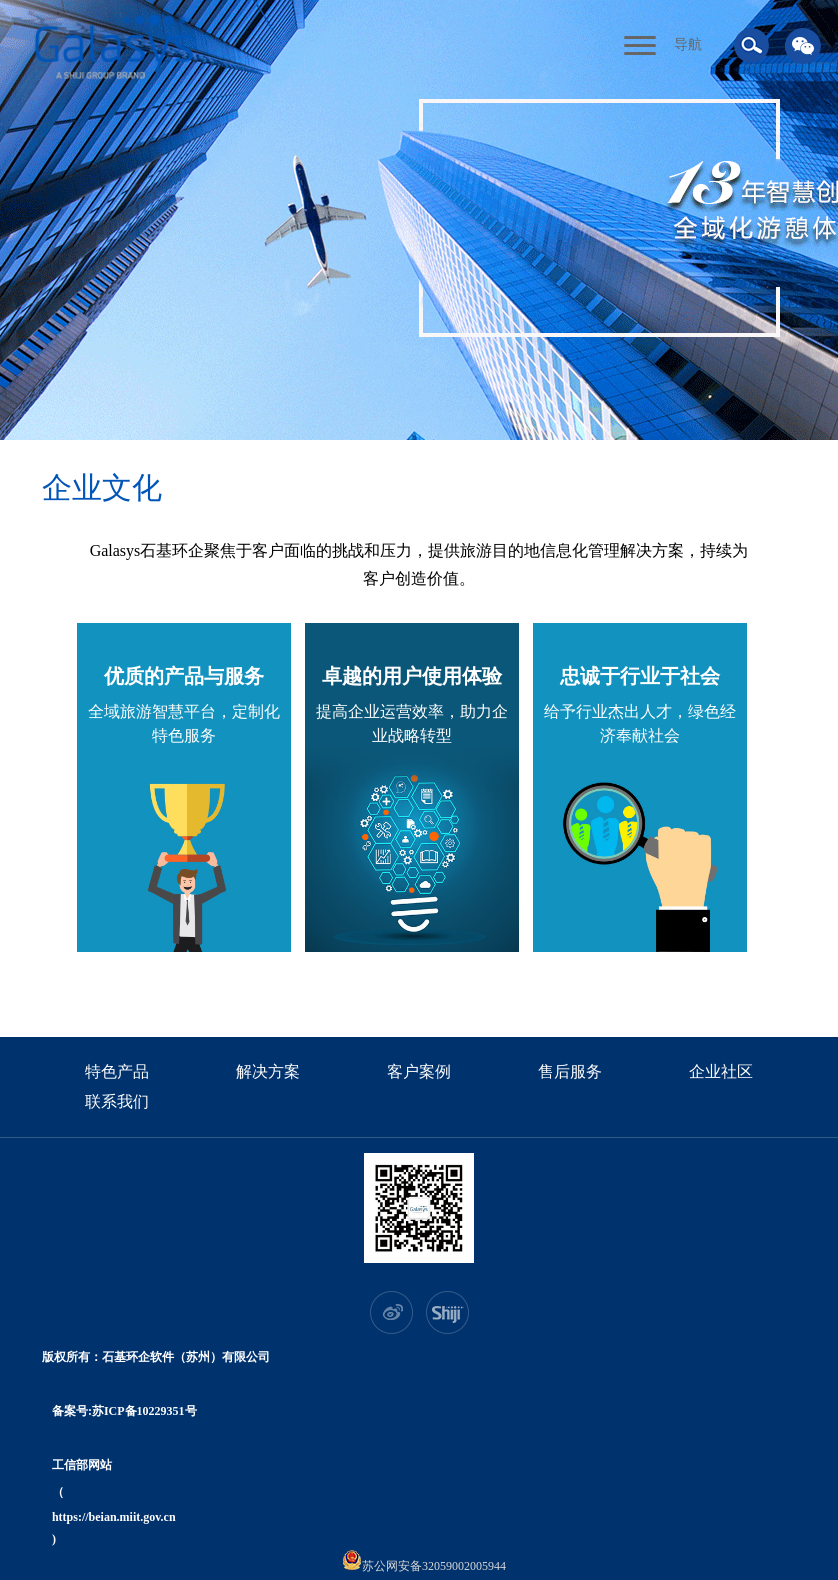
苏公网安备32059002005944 (424, 1561)
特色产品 (117, 1071)
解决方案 (268, 1071)
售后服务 (570, 1071)
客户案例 (419, 1071)
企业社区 (721, 1071)
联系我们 (117, 1101)
